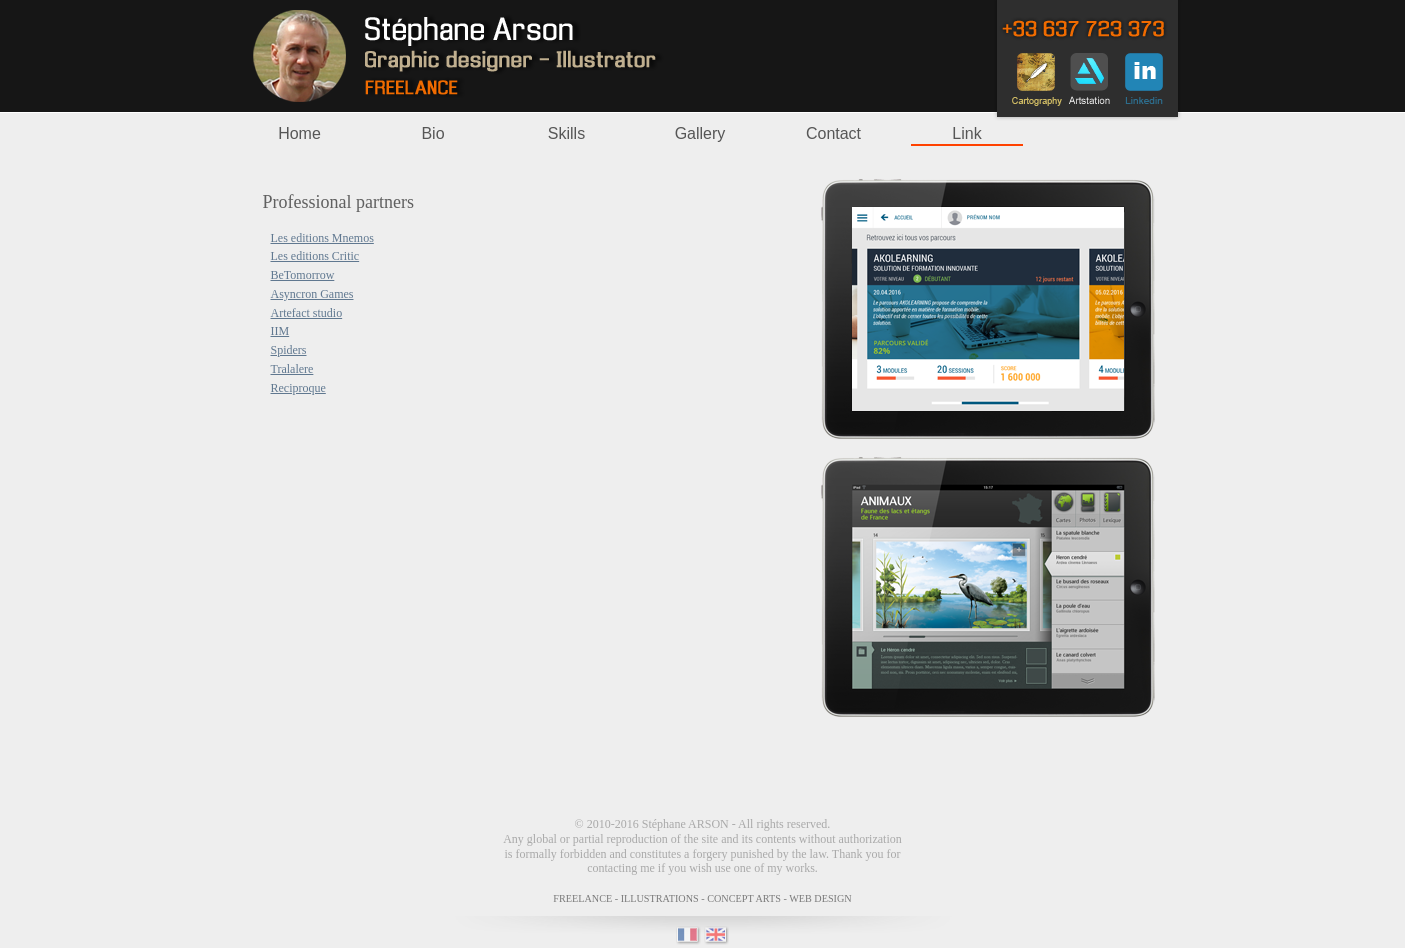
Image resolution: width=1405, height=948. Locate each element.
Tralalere (292, 369)
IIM (280, 331)
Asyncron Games (312, 294)
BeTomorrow (303, 275)
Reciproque (298, 388)
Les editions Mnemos (322, 238)
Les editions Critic (315, 256)
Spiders (289, 350)
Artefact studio (307, 313)
